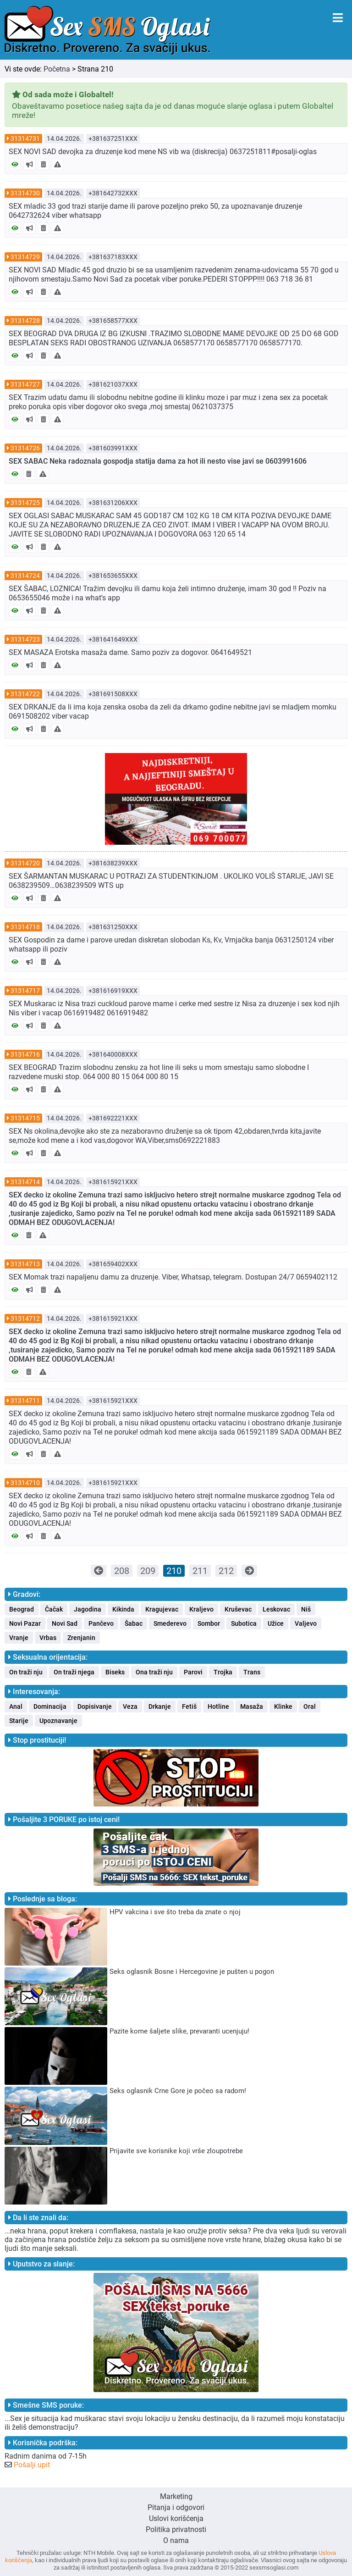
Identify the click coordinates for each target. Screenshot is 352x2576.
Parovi (193, 1672)
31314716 (25, 1054)
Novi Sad (64, 1623)
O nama (176, 2540)
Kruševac (238, 1609)
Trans (251, 1672)
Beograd (21, 1609)
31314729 (25, 256)
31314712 (25, 1318)
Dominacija (49, 1706)
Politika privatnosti (176, 2529)
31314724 (25, 575)
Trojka (223, 1672)
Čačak (54, 1609)
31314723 (25, 639)
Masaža (251, 1706)
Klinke (283, 1706)
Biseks (115, 1672)
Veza (130, 1706)
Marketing (176, 2496)
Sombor (209, 1623)
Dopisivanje (94, 1706)
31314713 (25, 1264)
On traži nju (26, 1672)
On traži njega (74, 1672)
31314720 (25, 863)
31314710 (25, 1482)
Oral (309, 1706)
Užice (276, 1623)
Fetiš (189, 1706)
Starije (18, 1720)
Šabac (134, 1623)
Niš (306, 1609)
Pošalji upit (32, 2464)
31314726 (25, 448)
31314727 (25, 384)
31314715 (25, 1118)
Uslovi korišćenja (176, 2518)
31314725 (25, 502)
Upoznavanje (58, 1720)
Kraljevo (201, 1609)
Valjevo (306, 1623)
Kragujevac (161, 1609)
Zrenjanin (81, 1637)
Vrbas (47, 1637)
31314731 (25, 138)
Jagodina (87, 1609)
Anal (15, 1706)
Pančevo (101, 1623)
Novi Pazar (25, 1623)
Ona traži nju (154, 1672)
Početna (57, 69)
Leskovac (276, 1609)
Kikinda (123, 1609)
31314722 (25, 694)
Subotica (244, 1623)
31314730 (25, 193)
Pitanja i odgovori (176, 2507)
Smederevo (170, 1623)
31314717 (25, 990)
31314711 (25, 1400)
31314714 (25, 1182)
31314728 (25, 320)
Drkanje (159, 1706)
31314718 (25, 927)
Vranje (18, 1637)
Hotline (218, 1706)
